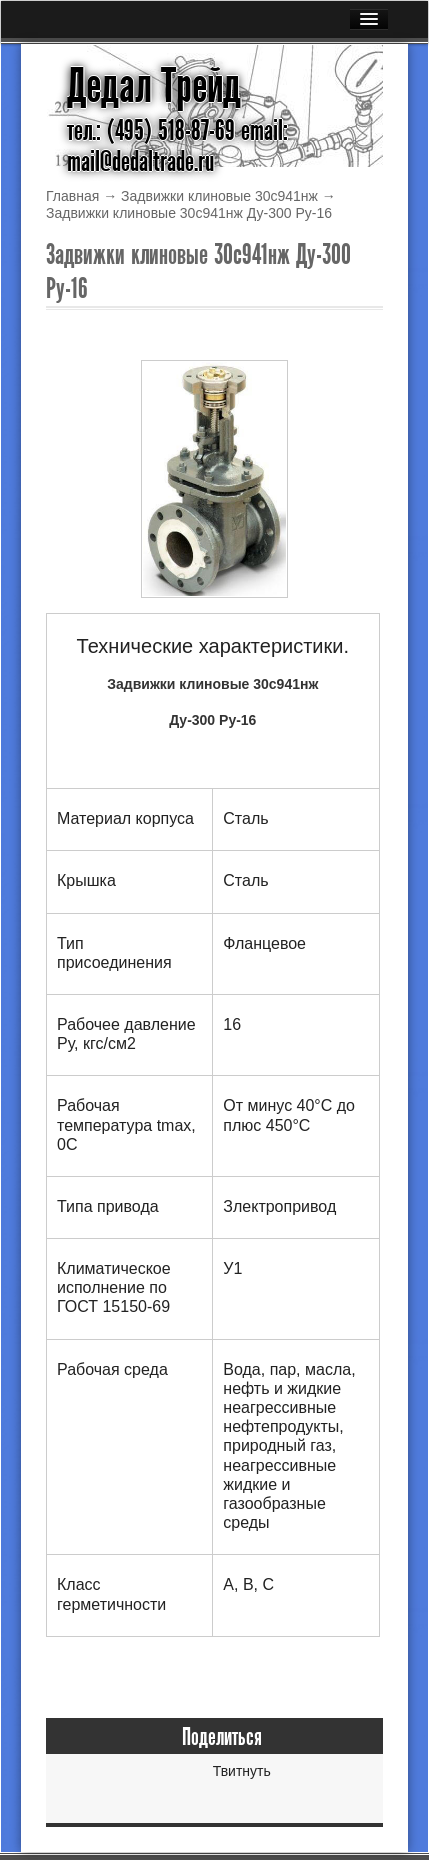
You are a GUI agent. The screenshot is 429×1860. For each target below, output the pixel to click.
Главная (72, 196)
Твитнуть (242, 1771)
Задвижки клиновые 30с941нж (219, 196)
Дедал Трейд (154, 86)
